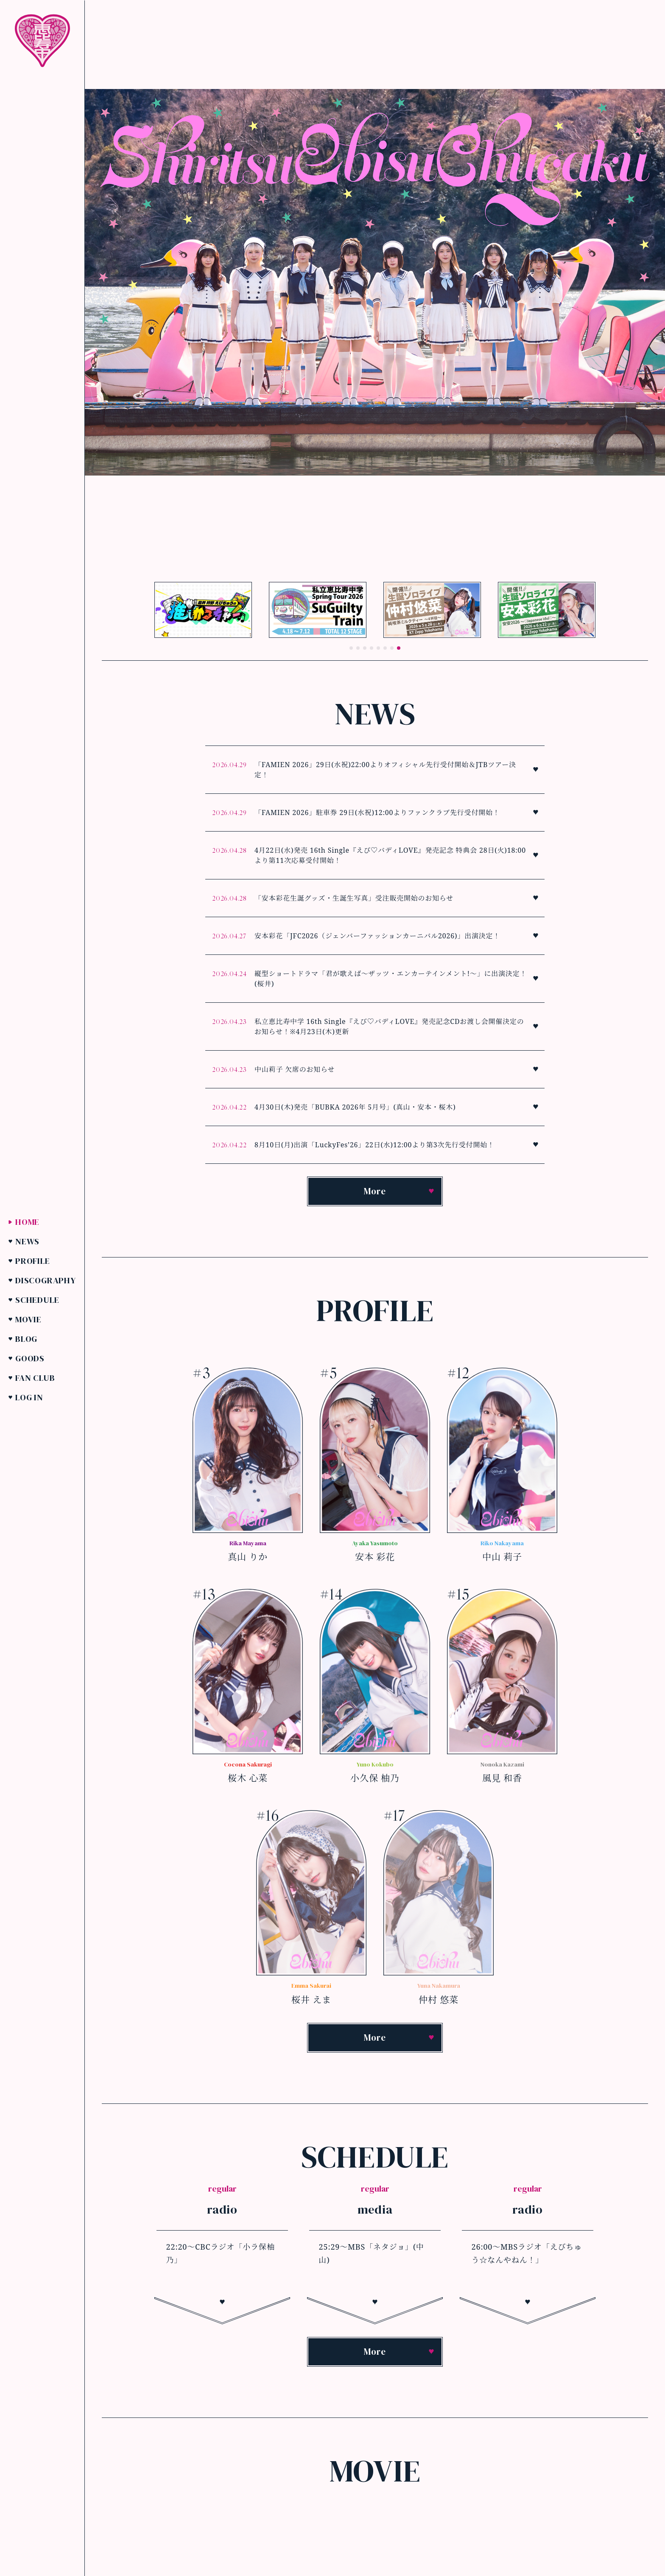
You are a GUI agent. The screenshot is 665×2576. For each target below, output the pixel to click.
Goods (30, 1358)
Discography (45, 1280)
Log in (29, 1397)
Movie (28, 1319)
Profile (32, 1260)
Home (27, 1221)
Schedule (37, 1299)
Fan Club (35, 1377)
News (27, 1241)
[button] (351, 647)
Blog (26, 1338)
